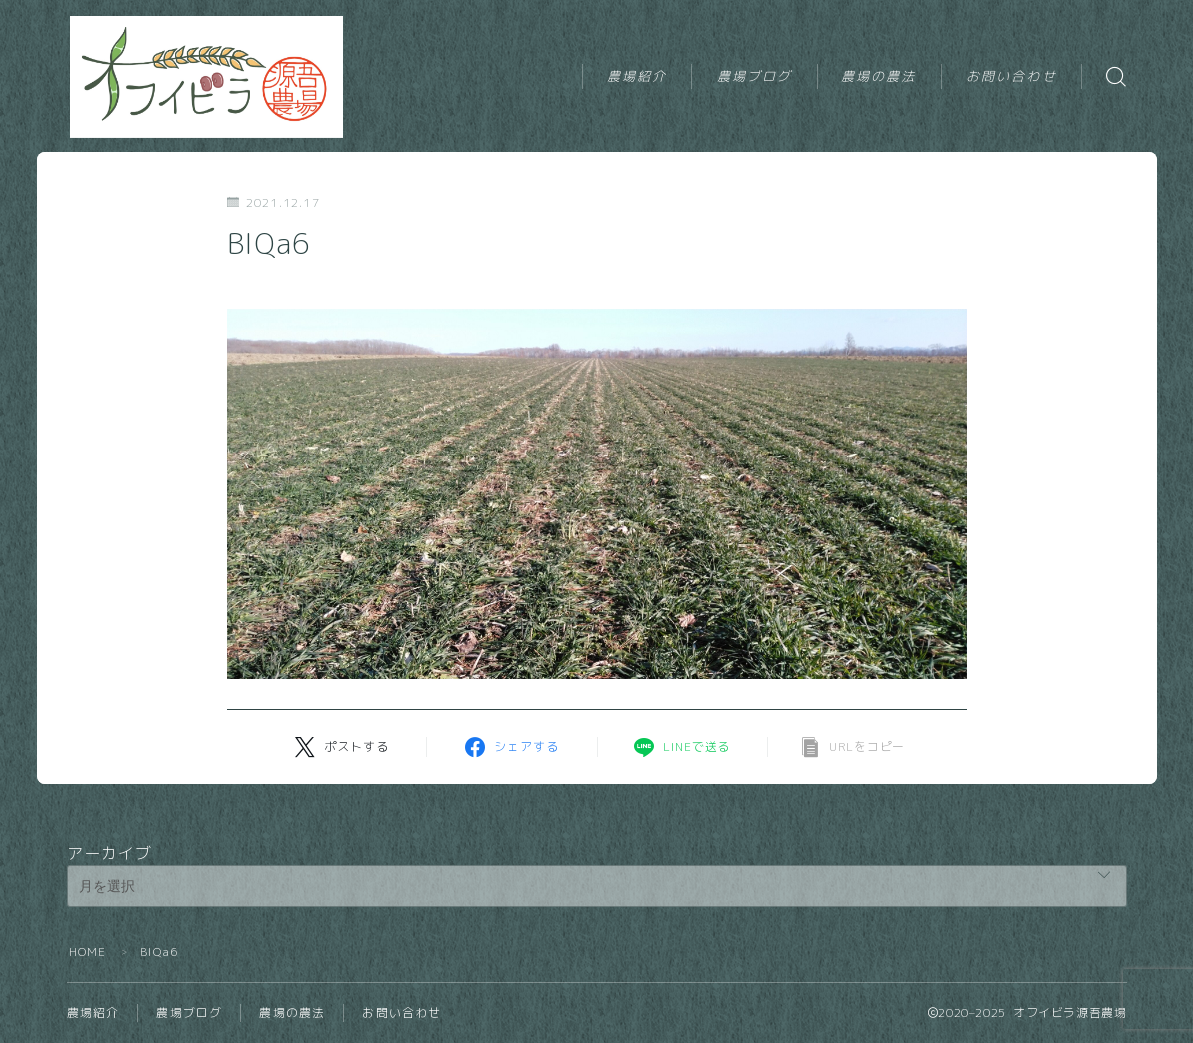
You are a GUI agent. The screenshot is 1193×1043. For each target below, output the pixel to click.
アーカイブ (110, 853)
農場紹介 (637, 76)
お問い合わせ (1011, 76)
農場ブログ (755, 76)
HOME (88, 951)
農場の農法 (879, 76)
